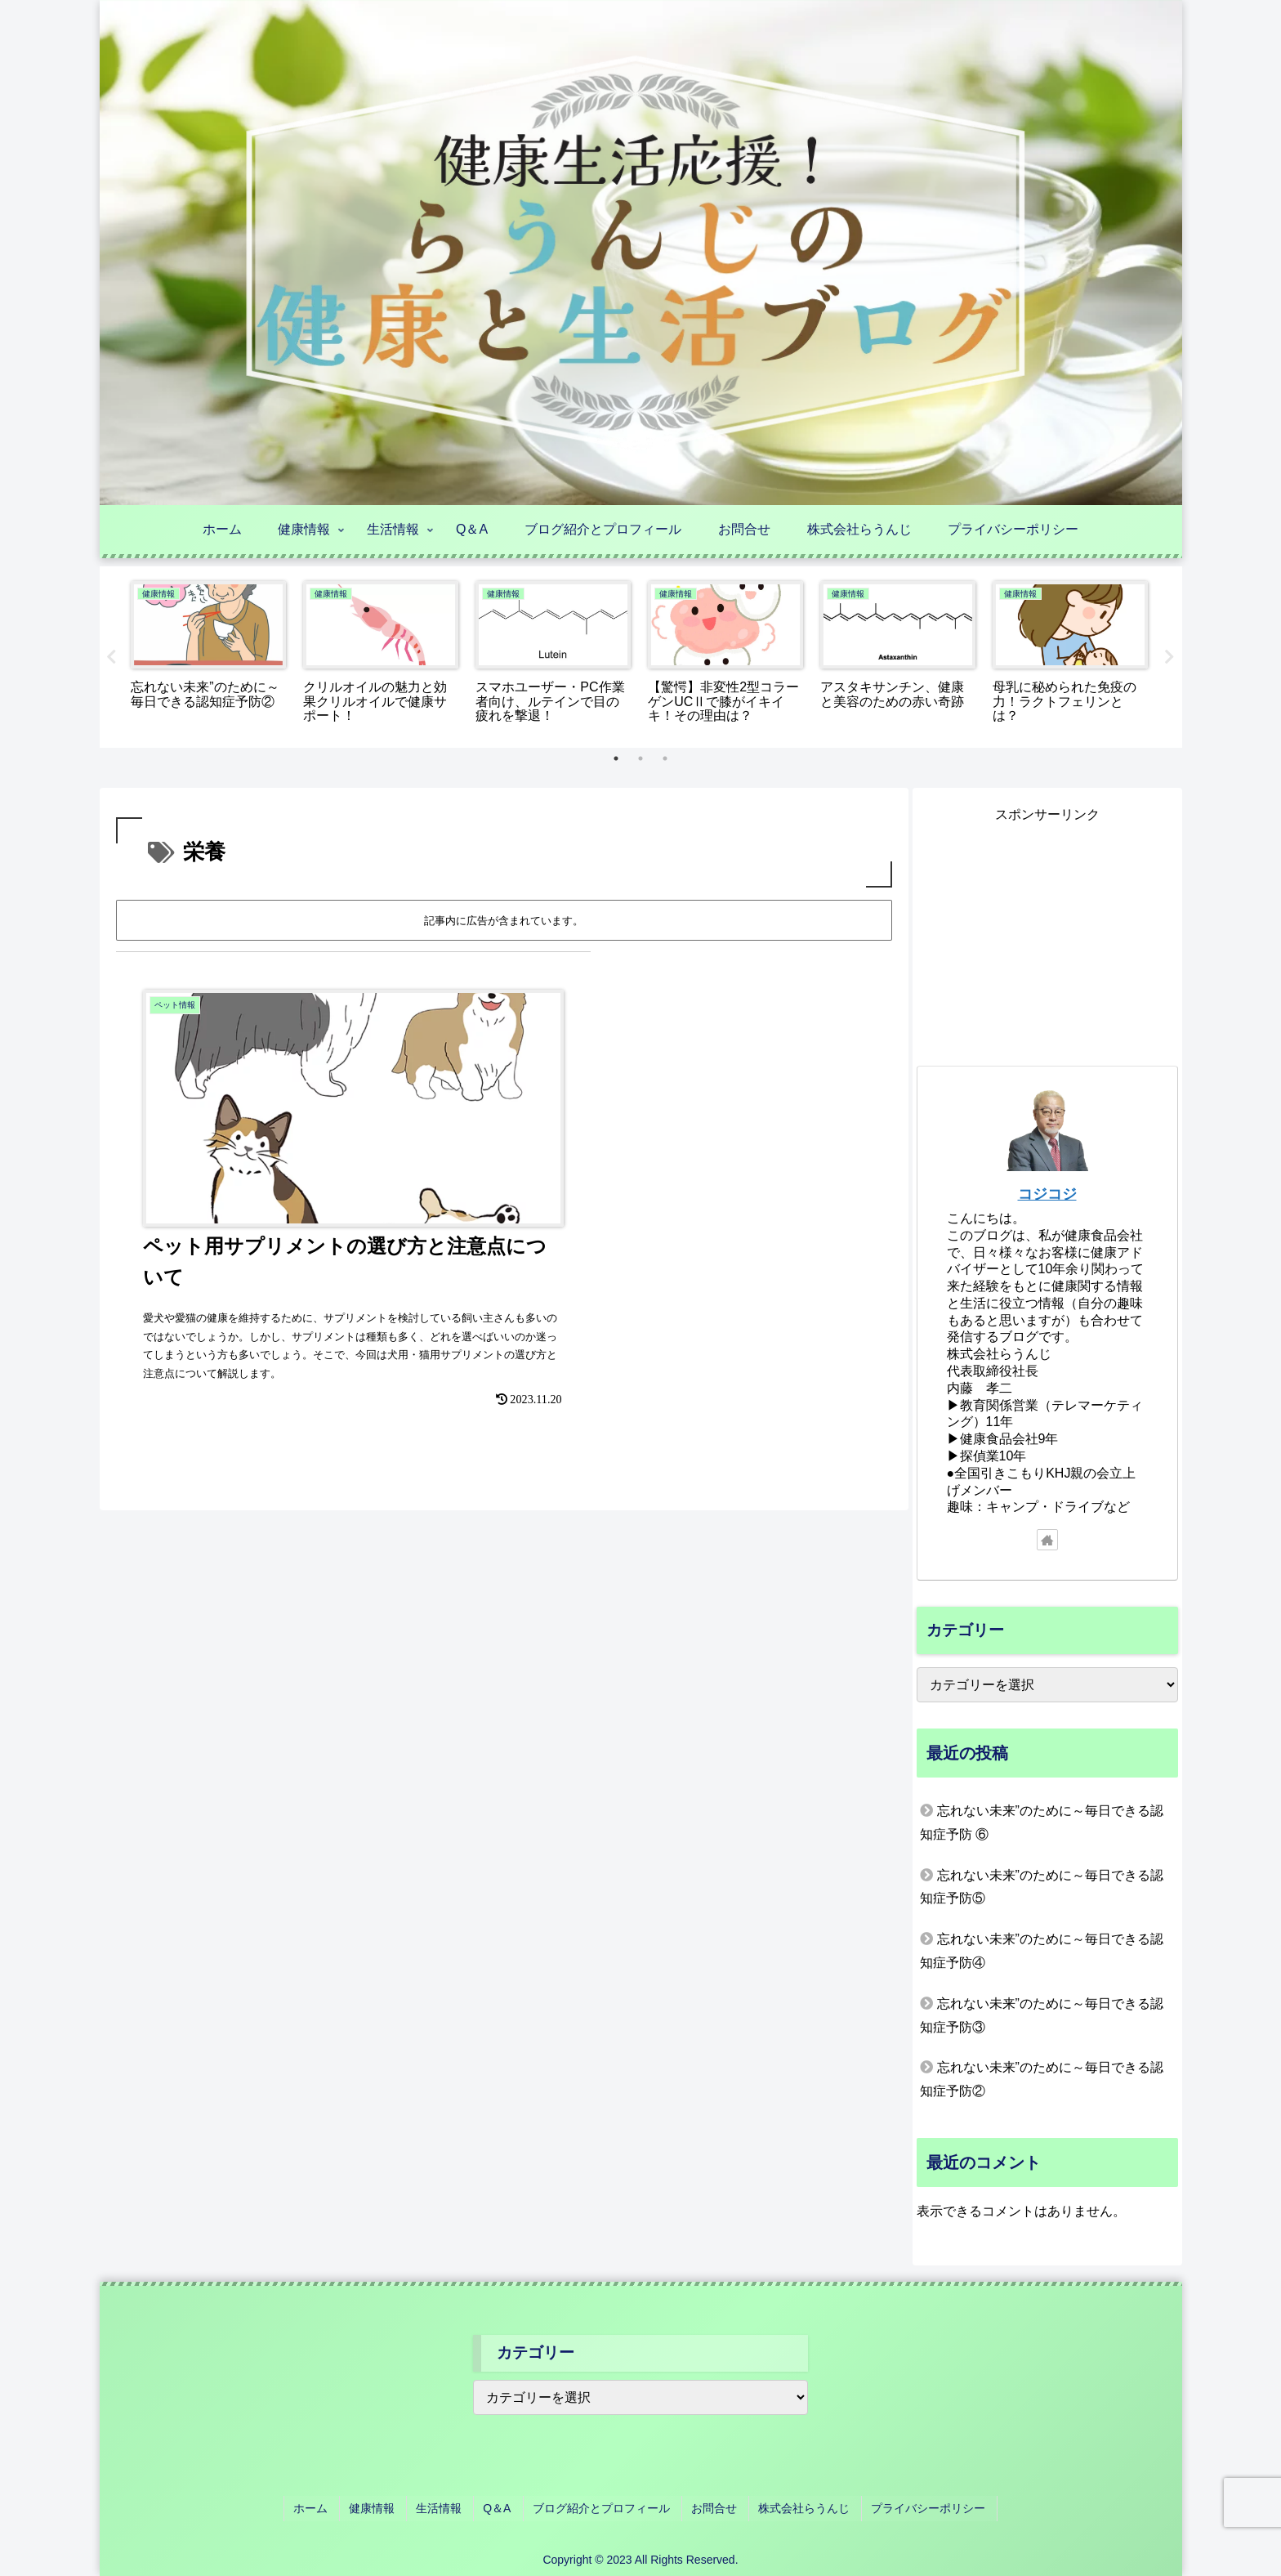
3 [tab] (665, 758)
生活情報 (446, 2509)
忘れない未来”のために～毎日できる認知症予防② (1041, 2083)
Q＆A (500, 2509)
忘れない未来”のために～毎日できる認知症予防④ (1041, 1955)
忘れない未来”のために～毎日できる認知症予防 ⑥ (1041, 1826)
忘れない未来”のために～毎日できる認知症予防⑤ (1041, 1890)
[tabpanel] (208, 654)
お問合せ (709, 2509)
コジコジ (1047, 1198)
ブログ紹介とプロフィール (600, 2509)
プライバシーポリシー (915, 2509)
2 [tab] (640, 758)
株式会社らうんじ (795, 2509)
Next (1170, 657)
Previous (112, 657)
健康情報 (383, 2509)
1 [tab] (616, 758)
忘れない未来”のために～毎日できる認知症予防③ (1041, 2019)
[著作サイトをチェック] (1047, 1543)
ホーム (326, 2509)
